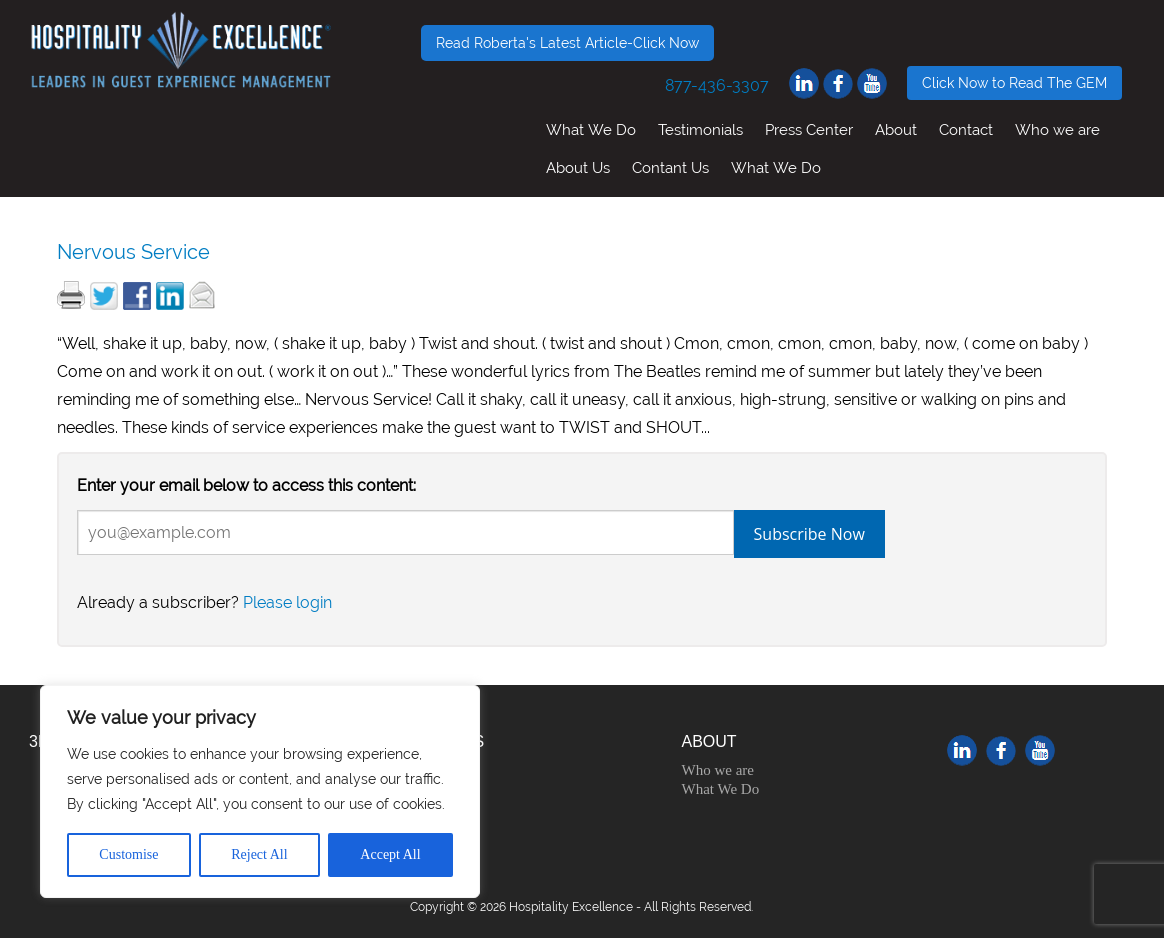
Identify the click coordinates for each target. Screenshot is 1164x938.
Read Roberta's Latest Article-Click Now (567, 43)
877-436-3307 (717, 85)
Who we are (1057, 129)
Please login (287, 602)
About (896, 129)
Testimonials (700, 129)
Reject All (259, 854)
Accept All (390, 854)
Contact (966, 129)
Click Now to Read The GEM (1014, 83)
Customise (128, 854)
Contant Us (670, 167)
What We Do (591, 129)
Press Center (809, 129)
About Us (578, 167)
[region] (260, 791)
